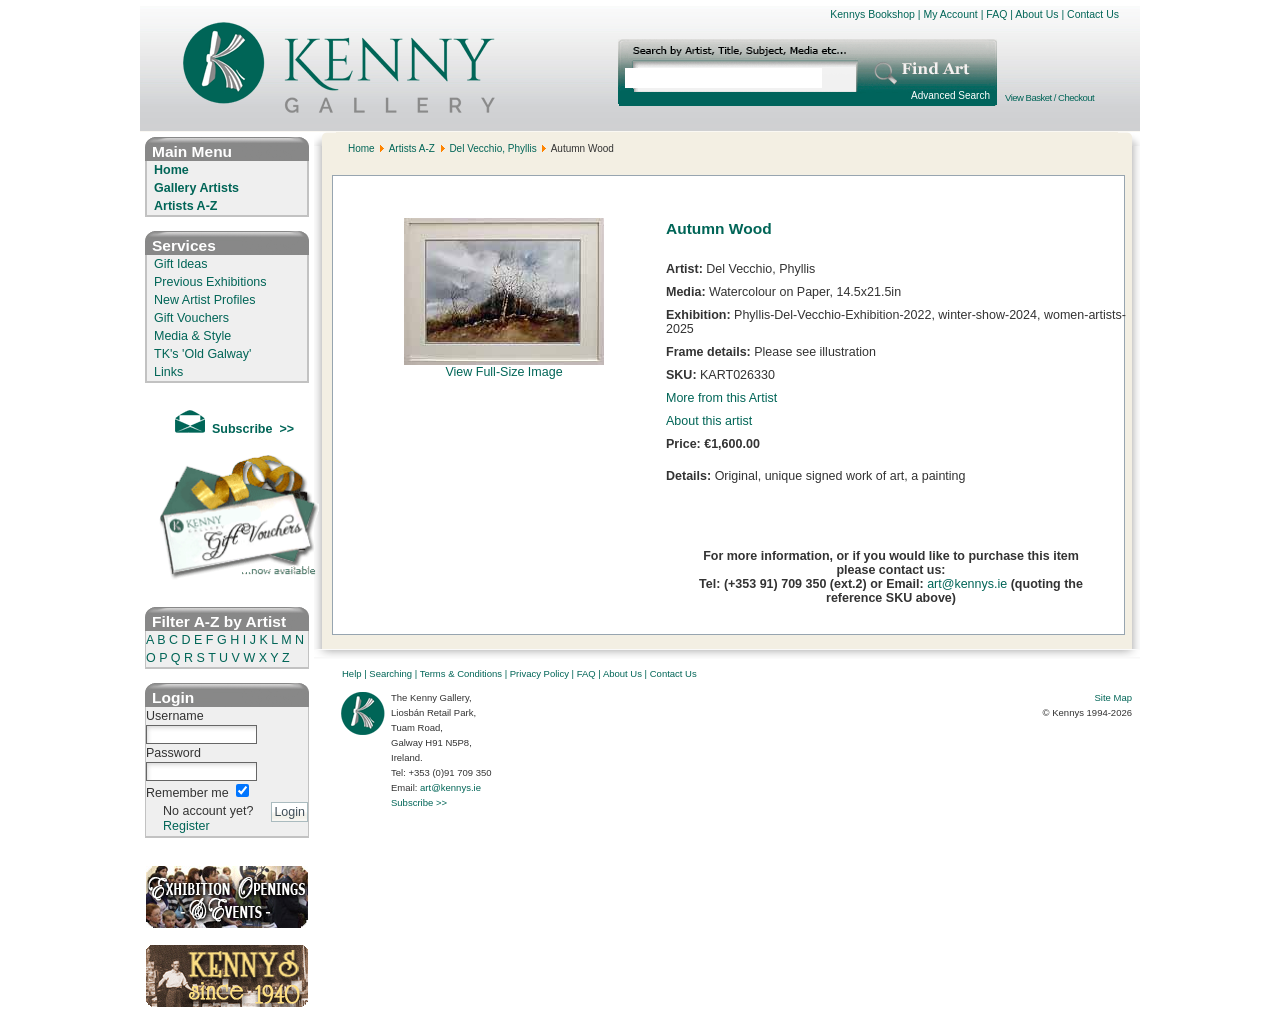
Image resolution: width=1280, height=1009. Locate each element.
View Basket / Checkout (1049, 97)
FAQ (996, 14)
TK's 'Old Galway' (202, 354)
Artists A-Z (185, 206)
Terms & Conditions (461, 673)
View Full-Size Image (504, 366)
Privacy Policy (539, 673)
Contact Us (1093, 14)
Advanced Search (950, 95)
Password (173, 753)
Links (168, 372)
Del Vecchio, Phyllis (492, 148)
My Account (950, 14)
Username (175, 716)
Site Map (1114, 697)
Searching (390, 673)
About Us (1036, 14)
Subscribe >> (419, 802)
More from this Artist (721, 398)
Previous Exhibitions (210, 282)
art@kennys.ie (967, 584)
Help (352, 673)
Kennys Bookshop (872, 14)
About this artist (709, 421)
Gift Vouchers (191, 318)
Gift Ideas (181, 264)
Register (186, 826)
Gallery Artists (196, 188)
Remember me (187, 793)
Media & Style (192, 336)
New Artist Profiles (204, 300)
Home (171, 170)
